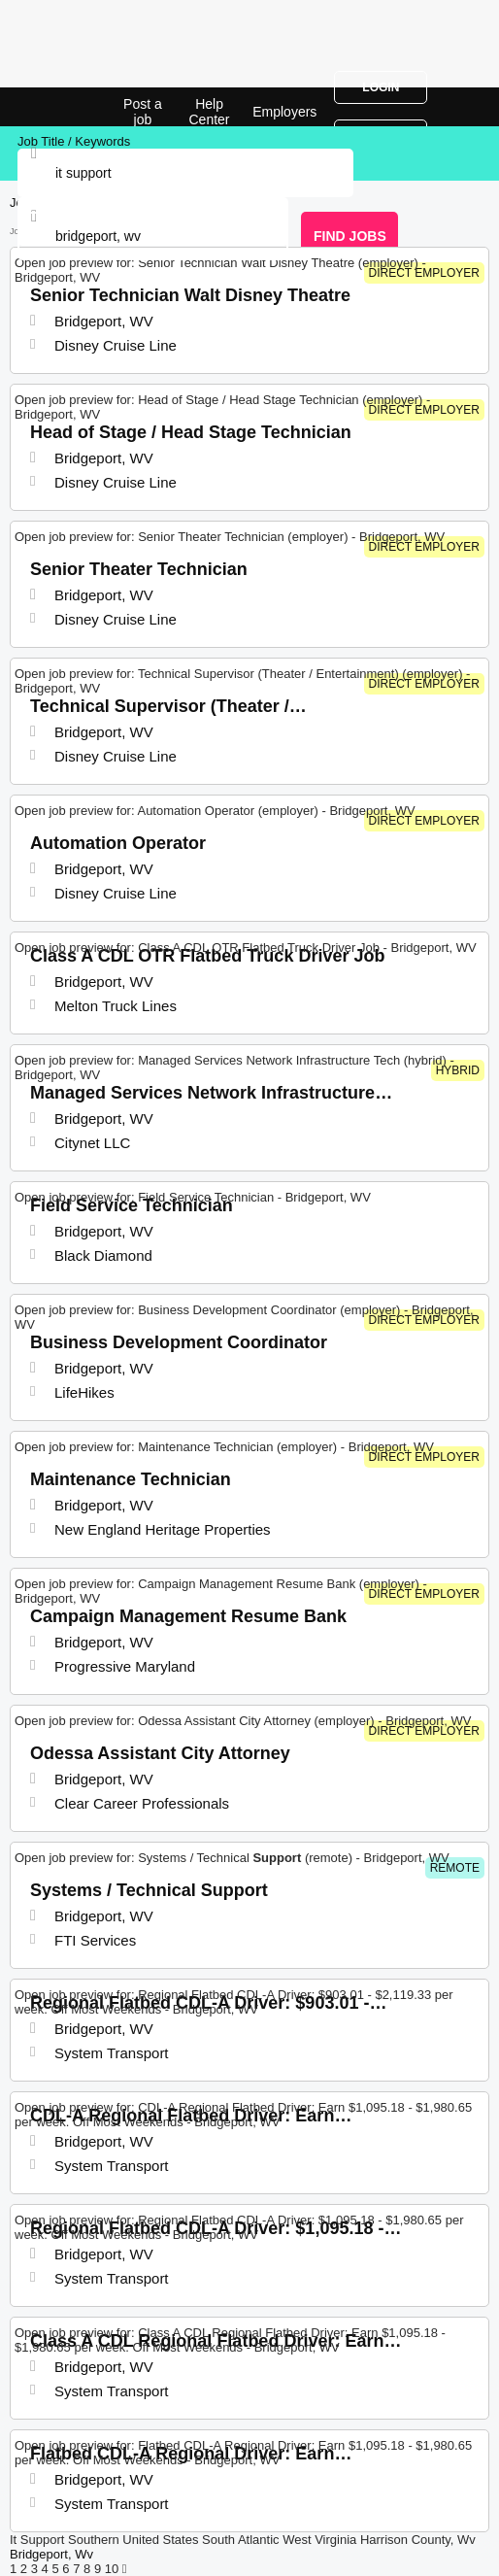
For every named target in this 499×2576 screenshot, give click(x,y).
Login (380, 87)
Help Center (209, 111)
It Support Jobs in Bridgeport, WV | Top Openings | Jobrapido (63, 107)
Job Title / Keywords (73, 141)
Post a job (142, 111)
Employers (284, 111)
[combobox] (152, 236)
